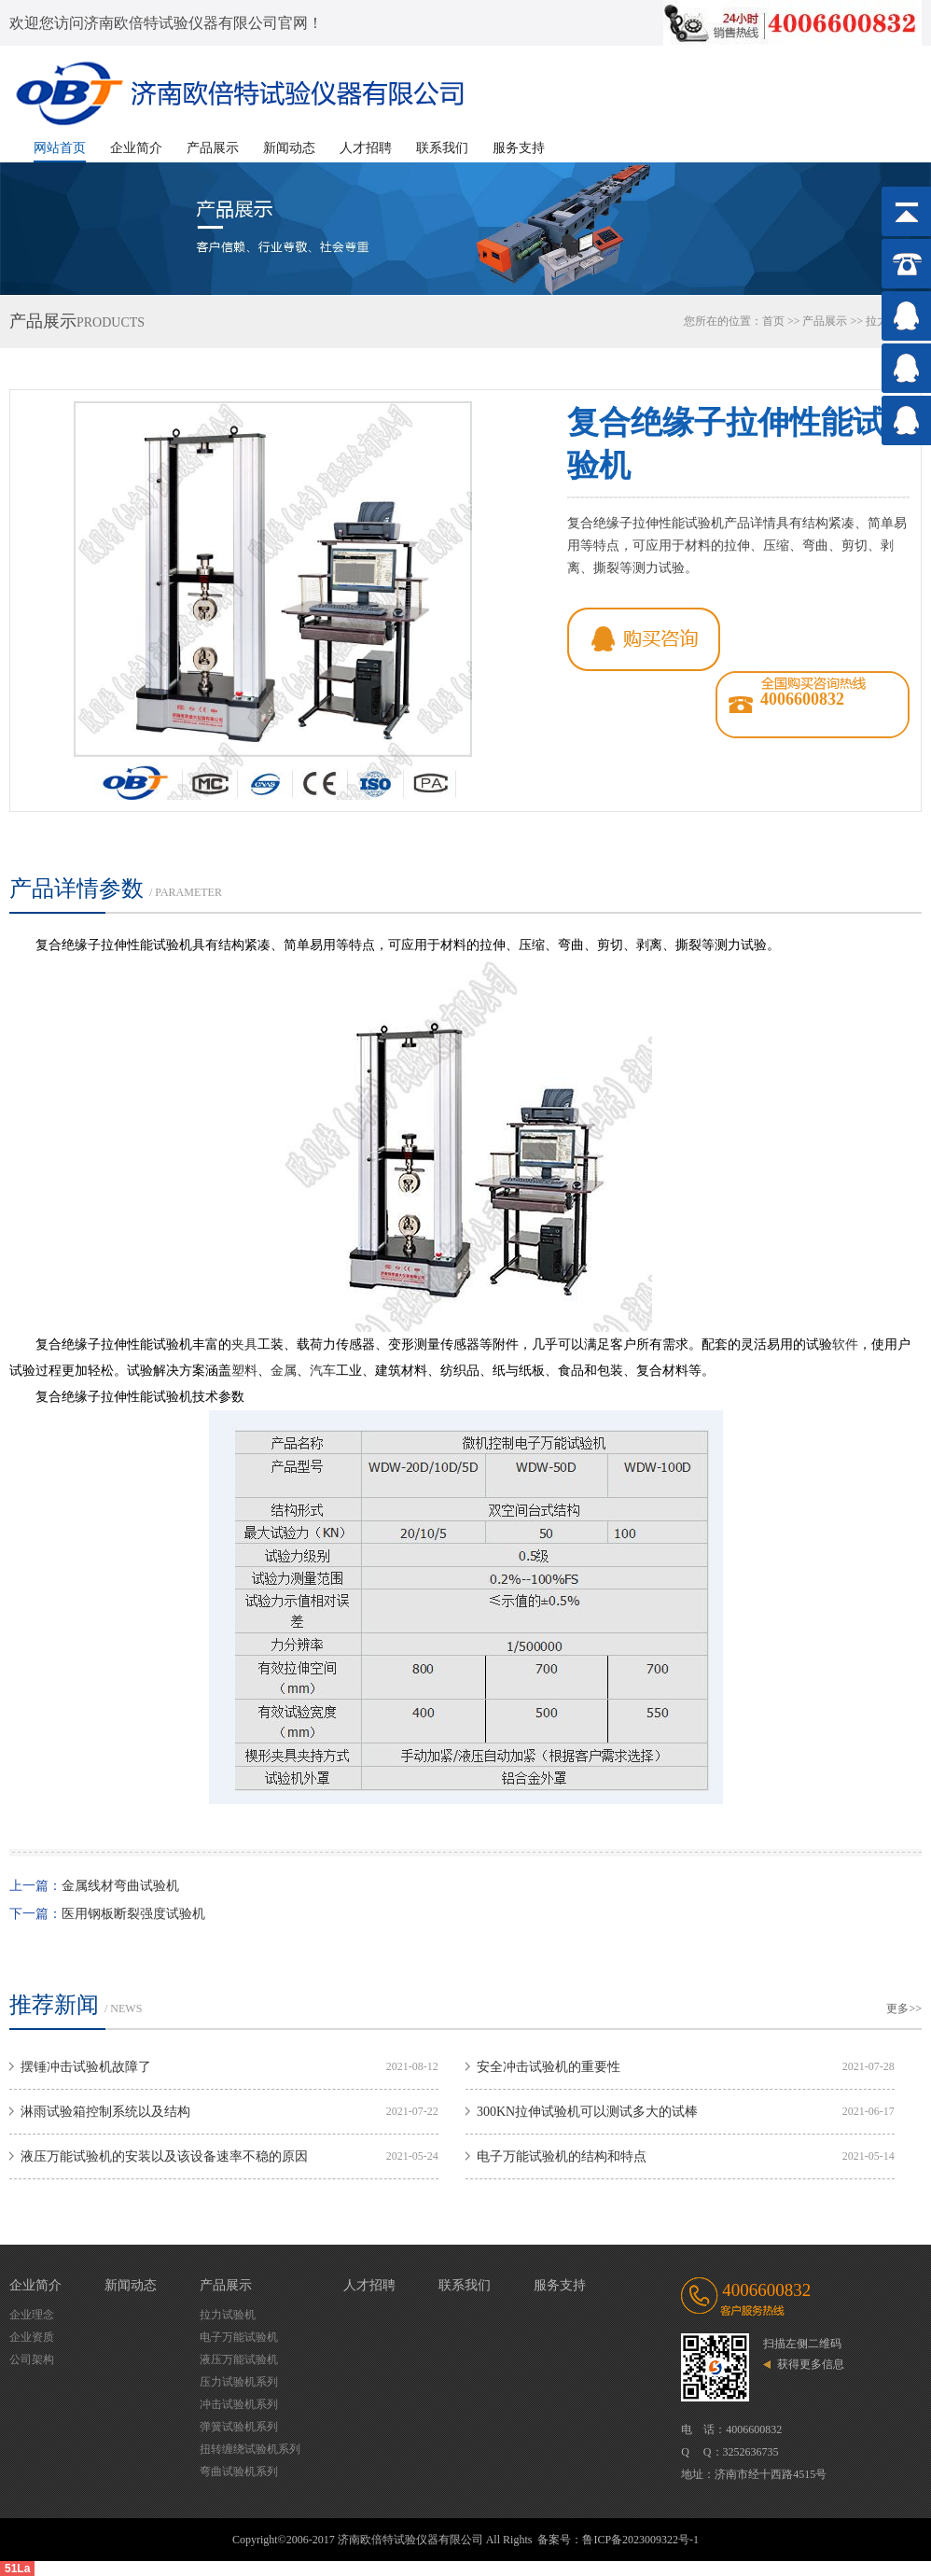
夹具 (244, 1344)
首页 (773, 321)
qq (643, 639)
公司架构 (31, 2359)
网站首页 (60, 148)
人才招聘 (366, 148)
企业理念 (31, 2314)
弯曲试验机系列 (239, 2471)
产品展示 (213, 148)
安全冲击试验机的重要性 (548, 2067)
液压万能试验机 (239, 2359)
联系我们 (442, 148)
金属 (284, 1371)
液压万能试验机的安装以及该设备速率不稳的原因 (164, 2156)
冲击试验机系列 (239, 2404)
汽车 (323, 1371)
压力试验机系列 (239, 2381)
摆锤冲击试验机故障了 (86, 2067)
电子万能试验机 (239, 2337)
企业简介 (136, 148)
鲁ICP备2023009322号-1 (640, 2539)
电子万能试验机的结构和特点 (561, 2156)
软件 (845, 1344)
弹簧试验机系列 (239, 2426)
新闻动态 (289, 148)
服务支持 (519, 148)
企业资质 (31, 2337)
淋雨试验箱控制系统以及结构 (105, 2112)
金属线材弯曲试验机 (120, 1886)
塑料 (244, 1371)
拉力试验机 (228, 2314)
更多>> (904, 2008)
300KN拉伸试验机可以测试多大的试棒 (587, 2112)
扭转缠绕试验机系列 (250, 2449)
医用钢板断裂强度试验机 (133, 1914)
